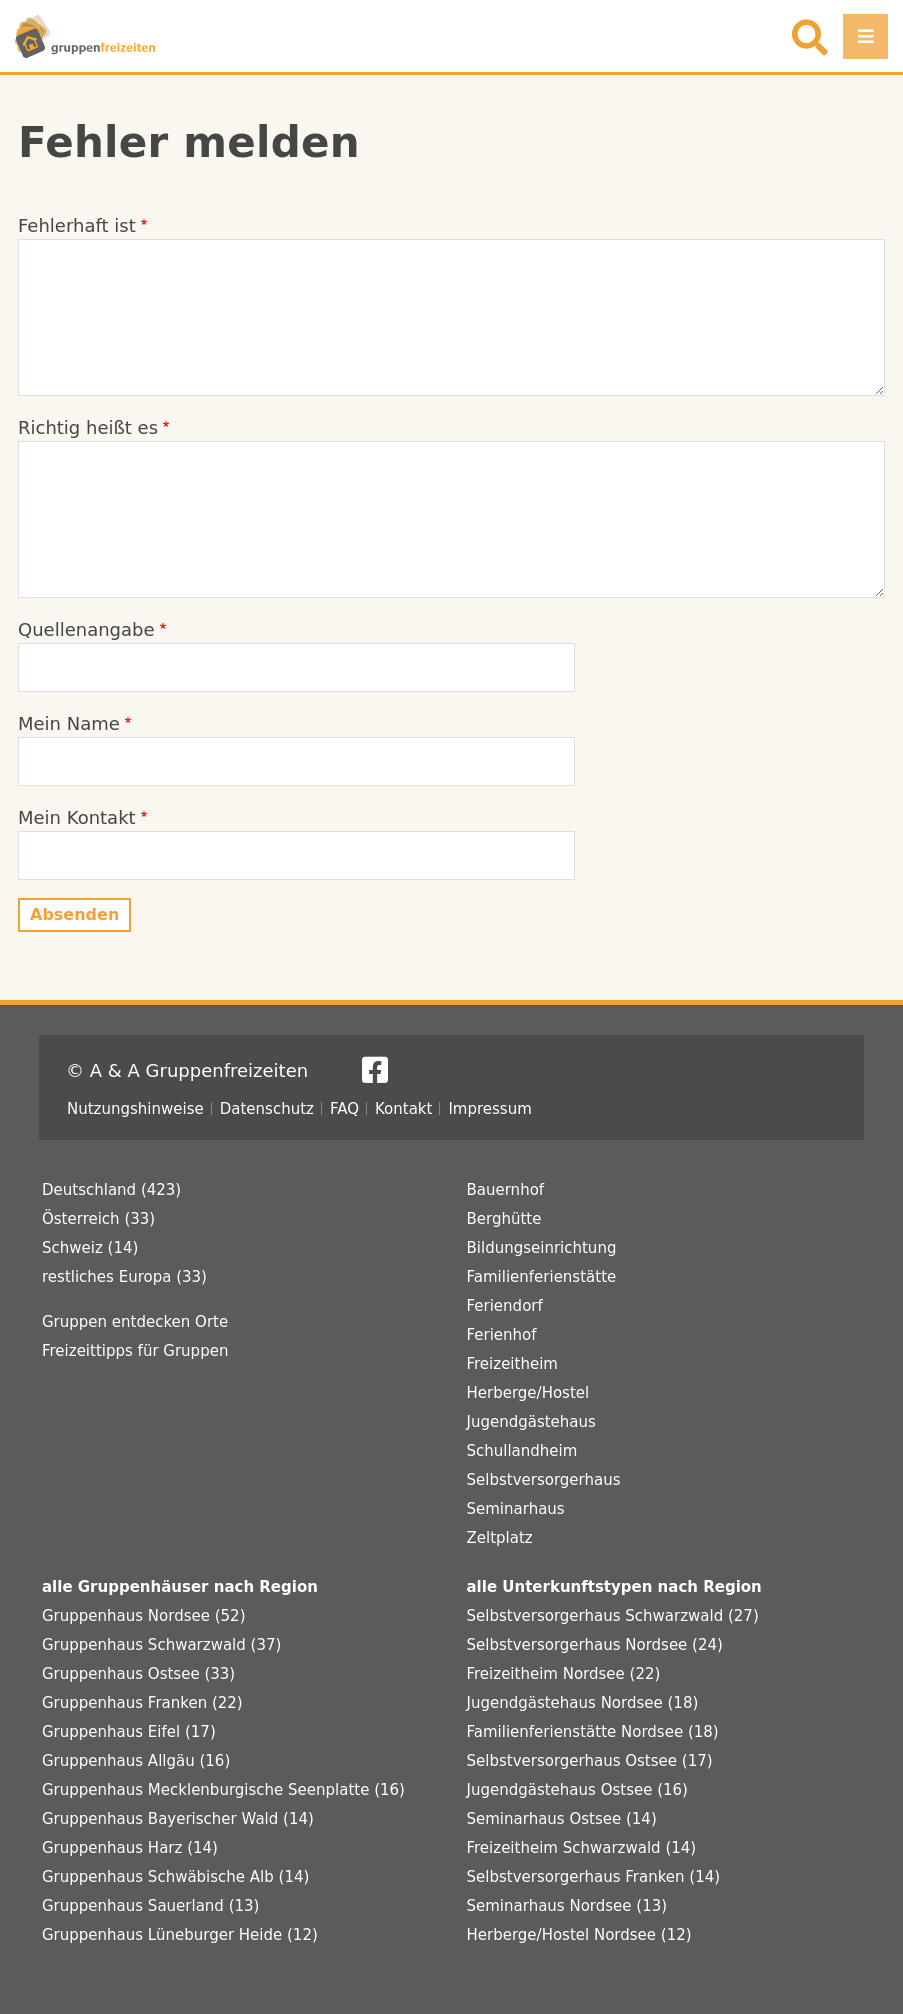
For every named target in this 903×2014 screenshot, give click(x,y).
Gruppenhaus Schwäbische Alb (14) (175, 1877)
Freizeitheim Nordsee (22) (564, 1674)
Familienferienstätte (542, 1277)
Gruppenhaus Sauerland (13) (150, 1906)
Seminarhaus (516, 1509)
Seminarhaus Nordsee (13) (567, 1906)
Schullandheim (522, 1451)
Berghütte (504, 1219)
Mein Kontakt (77, 817)
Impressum (489, 1109)
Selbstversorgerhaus (544, 1480)
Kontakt (403, 1109)
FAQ (344, 1109)
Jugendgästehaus (531, 1422)
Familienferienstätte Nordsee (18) (593, 1732)
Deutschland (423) (111, 1190)
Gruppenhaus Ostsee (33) (138, 1674)
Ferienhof (502, 1335)
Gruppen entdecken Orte (135, 1322)
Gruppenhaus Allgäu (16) (136, 1761)
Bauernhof (506, 1190)
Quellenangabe (86, 629)
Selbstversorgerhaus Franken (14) (594, 1877)
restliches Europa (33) (124, 1277)
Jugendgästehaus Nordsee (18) (583, 1703)
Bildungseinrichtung (542, 1248)
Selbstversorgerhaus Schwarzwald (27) (613, 1616)
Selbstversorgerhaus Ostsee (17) (590, 1761)
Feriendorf (505, 1306)
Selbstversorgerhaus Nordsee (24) (595, 1645)
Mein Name (69, 723)
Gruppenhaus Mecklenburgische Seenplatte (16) (223, 1790)
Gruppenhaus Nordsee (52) (144, 1616)
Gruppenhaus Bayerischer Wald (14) (178, 1819)
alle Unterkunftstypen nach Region (614, 1587)
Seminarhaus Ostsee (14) (562, 1819)
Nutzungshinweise (135, 1109)
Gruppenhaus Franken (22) (142, 1703)
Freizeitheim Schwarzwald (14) (582, 1848)
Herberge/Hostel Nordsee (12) (579, 1935)
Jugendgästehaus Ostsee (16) (577, 1790)
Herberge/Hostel (528, 1393)
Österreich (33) (98, 1219)
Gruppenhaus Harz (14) (130, 1848)
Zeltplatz (500, 1538)
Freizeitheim (512, 1364)
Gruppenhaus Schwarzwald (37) (161, 1645)
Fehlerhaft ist (77, 225)
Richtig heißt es (88, 427)
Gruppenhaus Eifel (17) (129, 1732)
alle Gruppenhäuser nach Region (180, 1587)
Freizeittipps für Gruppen (135, 1351)
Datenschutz (267, 1109)
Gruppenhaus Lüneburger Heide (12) (180, 1935)
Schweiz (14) (90, 1248)
